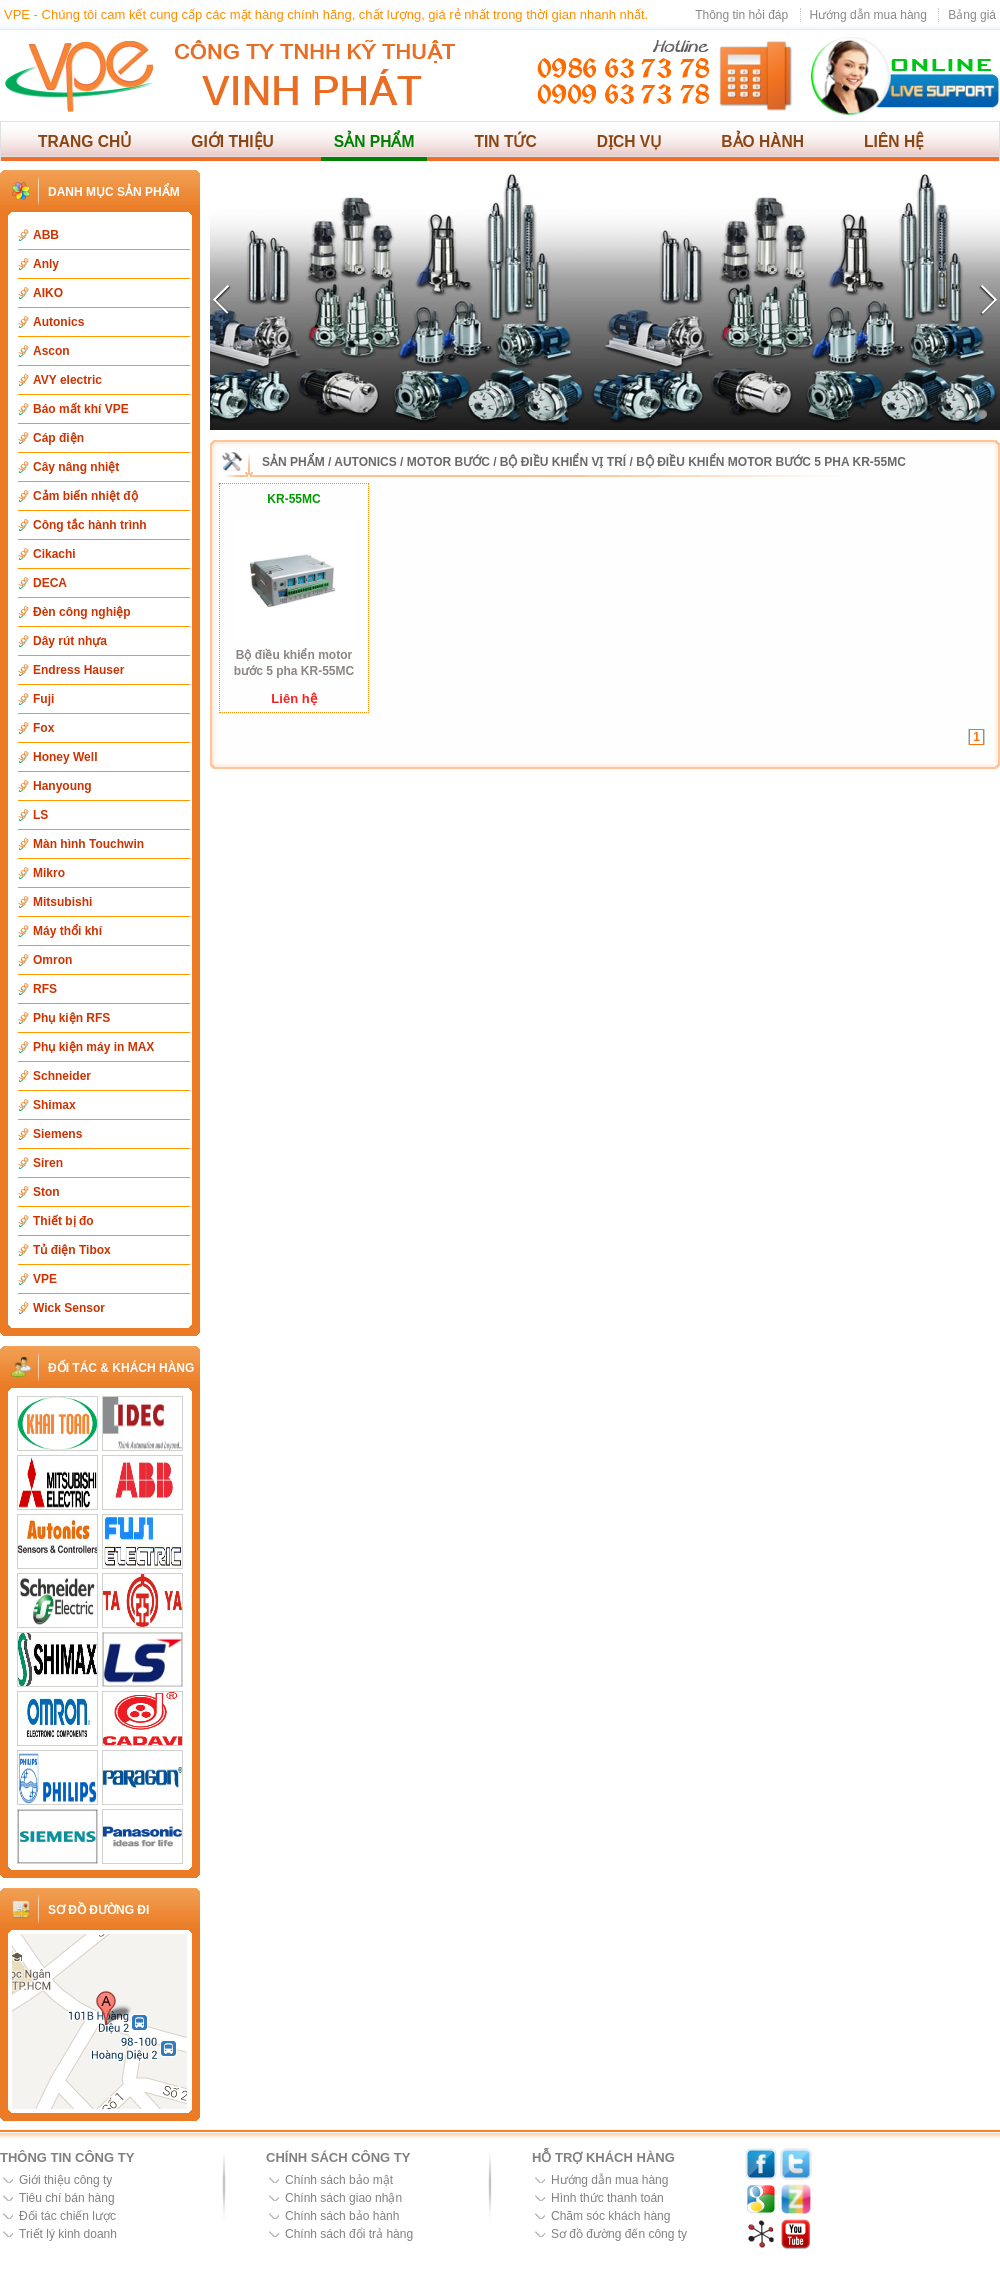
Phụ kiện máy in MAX (93, 1047)
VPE (45, 1279)
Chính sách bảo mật (339, 2180)
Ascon (51, 351)
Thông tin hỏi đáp (741, 15)
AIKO (48, 293)
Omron (52, 960)
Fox (43, 728)
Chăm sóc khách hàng (610, 2216)
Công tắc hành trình (90, 525)
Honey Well (65, 757)
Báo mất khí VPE (81, 409)
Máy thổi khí (67, 931)
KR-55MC (293, 499)
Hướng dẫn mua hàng (868, 15)
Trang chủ (84, 141)
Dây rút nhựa (70, 641)
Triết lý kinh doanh (68, 2234)
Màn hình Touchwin (88, 844)
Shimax (54, 1105)
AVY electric (67, 380)
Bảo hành (762, 141)
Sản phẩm (374, 141)
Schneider (62, 1076)
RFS (45, 989)
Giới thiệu (232, 141)
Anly (46, 264)
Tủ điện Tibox (72, 1250)
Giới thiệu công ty (65, 2180)
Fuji (43, 699)
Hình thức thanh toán (607, 2198)
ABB (46, 235)
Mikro (49, 873)
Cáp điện (58, 438)
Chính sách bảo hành (342, 2216)
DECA (50, 583)
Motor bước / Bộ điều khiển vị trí (516, 462)
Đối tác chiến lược (67, 2216)
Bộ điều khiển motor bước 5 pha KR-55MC (771, 462)
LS (40, 815)
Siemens (57, 1134)
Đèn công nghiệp (82, 612)
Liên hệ (894, 141)
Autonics (58, 322)
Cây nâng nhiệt (76, 467)
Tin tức (505, 141)
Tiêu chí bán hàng (67, 2198)
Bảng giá (972, 15)
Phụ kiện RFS (71, 1018)
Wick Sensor (69, 1308)
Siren (48, 1163)
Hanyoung (62, 786)
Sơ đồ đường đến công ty (619, 2234)
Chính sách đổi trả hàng (349, 2234)
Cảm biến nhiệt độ (85, 496)
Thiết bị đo (63, 1221)
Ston (46, 1192)
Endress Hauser (78, 670)
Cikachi (54, 554)
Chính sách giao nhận (343, 2198)
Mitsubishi (62, 902)
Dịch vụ (629, 141)
